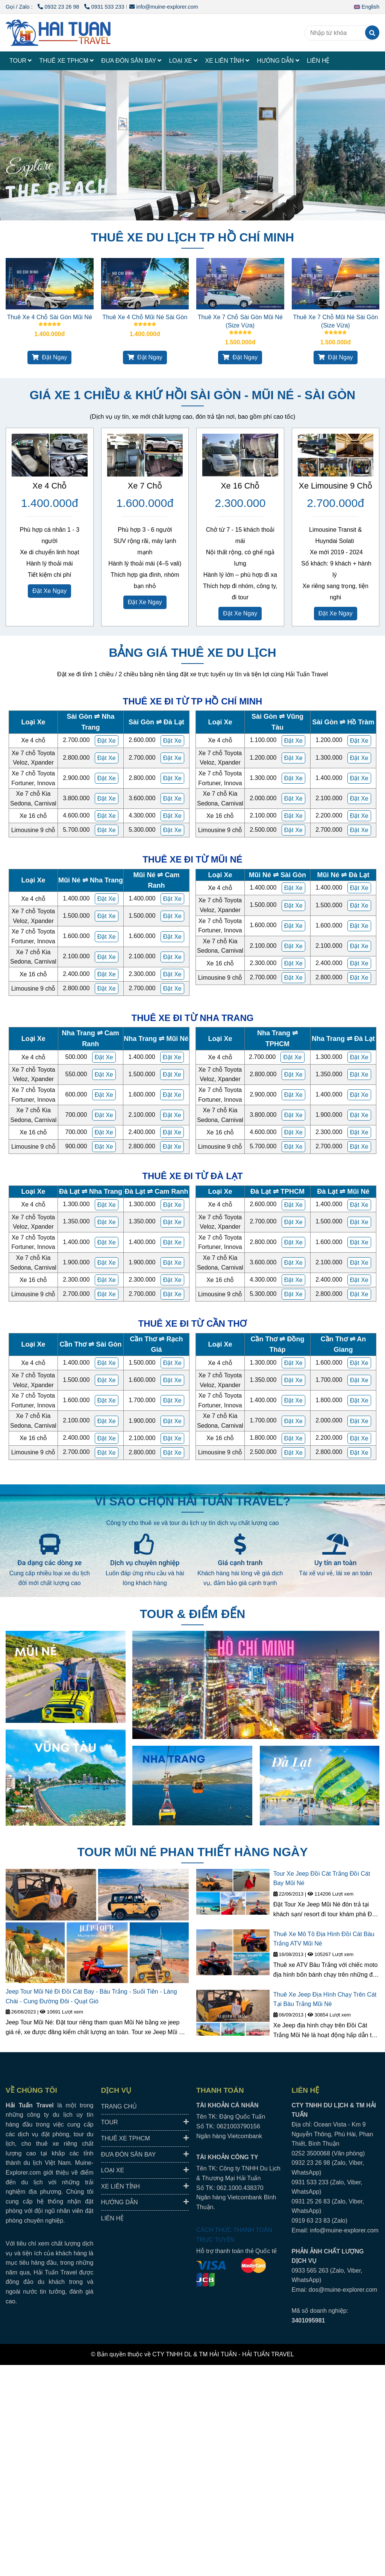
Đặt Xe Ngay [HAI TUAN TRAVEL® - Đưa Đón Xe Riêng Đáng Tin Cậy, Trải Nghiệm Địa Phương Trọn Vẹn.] (49, 591)
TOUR (20, 60)
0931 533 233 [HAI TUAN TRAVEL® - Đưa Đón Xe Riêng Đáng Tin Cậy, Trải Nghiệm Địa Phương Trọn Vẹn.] (104, 7)
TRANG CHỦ (119, 2106)
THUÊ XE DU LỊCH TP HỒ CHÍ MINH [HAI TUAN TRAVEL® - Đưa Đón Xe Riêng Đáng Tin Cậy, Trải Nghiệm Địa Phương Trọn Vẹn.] (192, 237)
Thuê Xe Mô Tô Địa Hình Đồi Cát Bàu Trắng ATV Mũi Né (323, 1939)
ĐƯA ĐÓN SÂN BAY (131, 60)
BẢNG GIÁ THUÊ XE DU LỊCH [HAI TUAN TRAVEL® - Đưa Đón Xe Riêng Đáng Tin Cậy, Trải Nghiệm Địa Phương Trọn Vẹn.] (192, 652)
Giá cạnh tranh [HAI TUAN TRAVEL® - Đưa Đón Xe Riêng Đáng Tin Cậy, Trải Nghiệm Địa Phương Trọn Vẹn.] (240, 1563)
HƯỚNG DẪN (278, 60)
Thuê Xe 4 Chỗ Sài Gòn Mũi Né (49, 317)
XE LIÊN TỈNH (227, 60)
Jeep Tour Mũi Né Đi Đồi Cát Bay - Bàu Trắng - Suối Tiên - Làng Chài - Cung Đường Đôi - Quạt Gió (91, 1996)
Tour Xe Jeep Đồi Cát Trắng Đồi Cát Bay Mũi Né (321, 1878)
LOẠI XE (183, 60)
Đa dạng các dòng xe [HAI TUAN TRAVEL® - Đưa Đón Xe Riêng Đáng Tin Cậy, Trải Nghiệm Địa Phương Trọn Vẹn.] (49, 1563)
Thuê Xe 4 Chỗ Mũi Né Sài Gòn (144, 317)
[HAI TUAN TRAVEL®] (58, 33)
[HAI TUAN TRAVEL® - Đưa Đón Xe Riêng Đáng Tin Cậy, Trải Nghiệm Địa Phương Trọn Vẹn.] (50, 283)
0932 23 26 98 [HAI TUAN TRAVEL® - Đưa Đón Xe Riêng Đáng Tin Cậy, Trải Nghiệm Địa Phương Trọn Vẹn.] (59, 7)
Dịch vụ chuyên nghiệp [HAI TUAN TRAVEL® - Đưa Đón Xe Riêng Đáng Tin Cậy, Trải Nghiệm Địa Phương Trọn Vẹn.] (144, 1563)
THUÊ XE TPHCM (66, 60)
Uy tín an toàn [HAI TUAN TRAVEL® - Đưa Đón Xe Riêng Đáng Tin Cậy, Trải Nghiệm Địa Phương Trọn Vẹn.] (335, 1563)
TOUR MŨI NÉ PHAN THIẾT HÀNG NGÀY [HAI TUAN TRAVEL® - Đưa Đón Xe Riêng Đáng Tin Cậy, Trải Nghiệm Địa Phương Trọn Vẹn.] (192, 1852)
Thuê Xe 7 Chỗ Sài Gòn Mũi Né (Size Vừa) (240, 321)
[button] (368, 7)
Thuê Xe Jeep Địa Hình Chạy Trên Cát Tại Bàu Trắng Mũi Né (324, 1999)
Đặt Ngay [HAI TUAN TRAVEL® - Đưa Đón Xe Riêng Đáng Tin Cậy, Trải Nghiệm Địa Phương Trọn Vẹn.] (49, 357)
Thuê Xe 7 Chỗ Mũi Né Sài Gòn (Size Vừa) (335, 321)
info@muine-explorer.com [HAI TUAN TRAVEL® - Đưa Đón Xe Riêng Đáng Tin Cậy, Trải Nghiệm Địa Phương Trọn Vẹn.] (163, 7)
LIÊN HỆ (318, 60)
